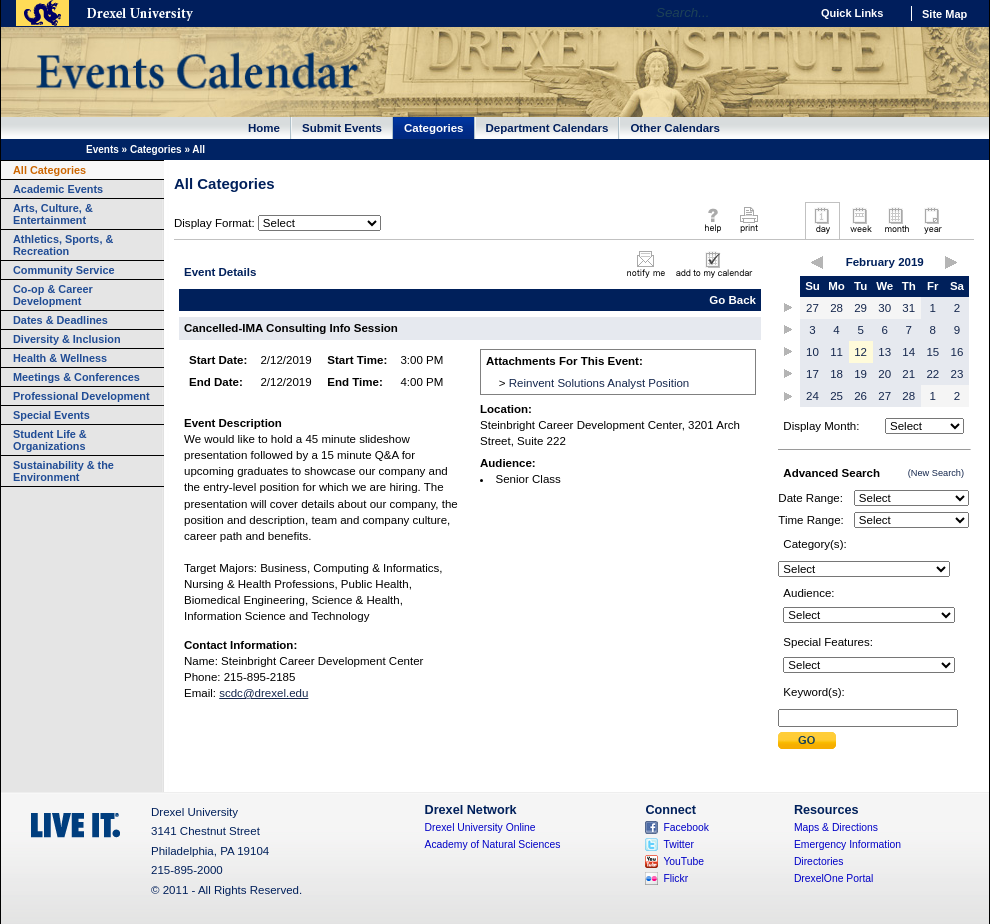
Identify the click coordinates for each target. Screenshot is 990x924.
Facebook (686, 827)
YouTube (683, 861)
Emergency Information (847, 844)
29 (860, 308)
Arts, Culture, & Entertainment (53, 214)
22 (932, 374)
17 (812, 374)
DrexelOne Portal (833, 878)
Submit (807, 740)
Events (102, 149)
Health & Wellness (60, 358)
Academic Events (58, 189)
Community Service (64, 270)
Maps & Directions (836, 827)
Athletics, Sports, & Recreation (63, 245)
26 (860, 396)
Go (789, 13)
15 (932, 352)
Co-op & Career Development (53, 295)
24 (812, 396)
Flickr (675, 878)
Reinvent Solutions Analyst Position (599, 383)
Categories (434, 128)
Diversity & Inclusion (67, 339)
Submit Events (342, 128)
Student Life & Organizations (50, 440)
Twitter (678, 844)
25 (836, 396)
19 (860, 374)
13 (884, 352)
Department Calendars (547, 128)
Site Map (944, 14)
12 (860, 352)
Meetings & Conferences (76, 377)
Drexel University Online (480, 827)
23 (957, 374)
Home (264, 128)
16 (957, 352)
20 (884, 374)
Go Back (732, 300)
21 (908, 374)
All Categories (49, 170)
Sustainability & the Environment (63, 471)
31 (908, 308)
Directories (819, 861)
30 (884, 308)
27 (812, 308)
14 (908, 352)
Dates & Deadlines (60, 320)
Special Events (51, 415)
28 (836, 308)
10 (812, 352)
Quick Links (852, 13)
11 (836, 352)
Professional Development (81, 396)
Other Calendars (675, 128)
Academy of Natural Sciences (493, 844)
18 (836, 374)
